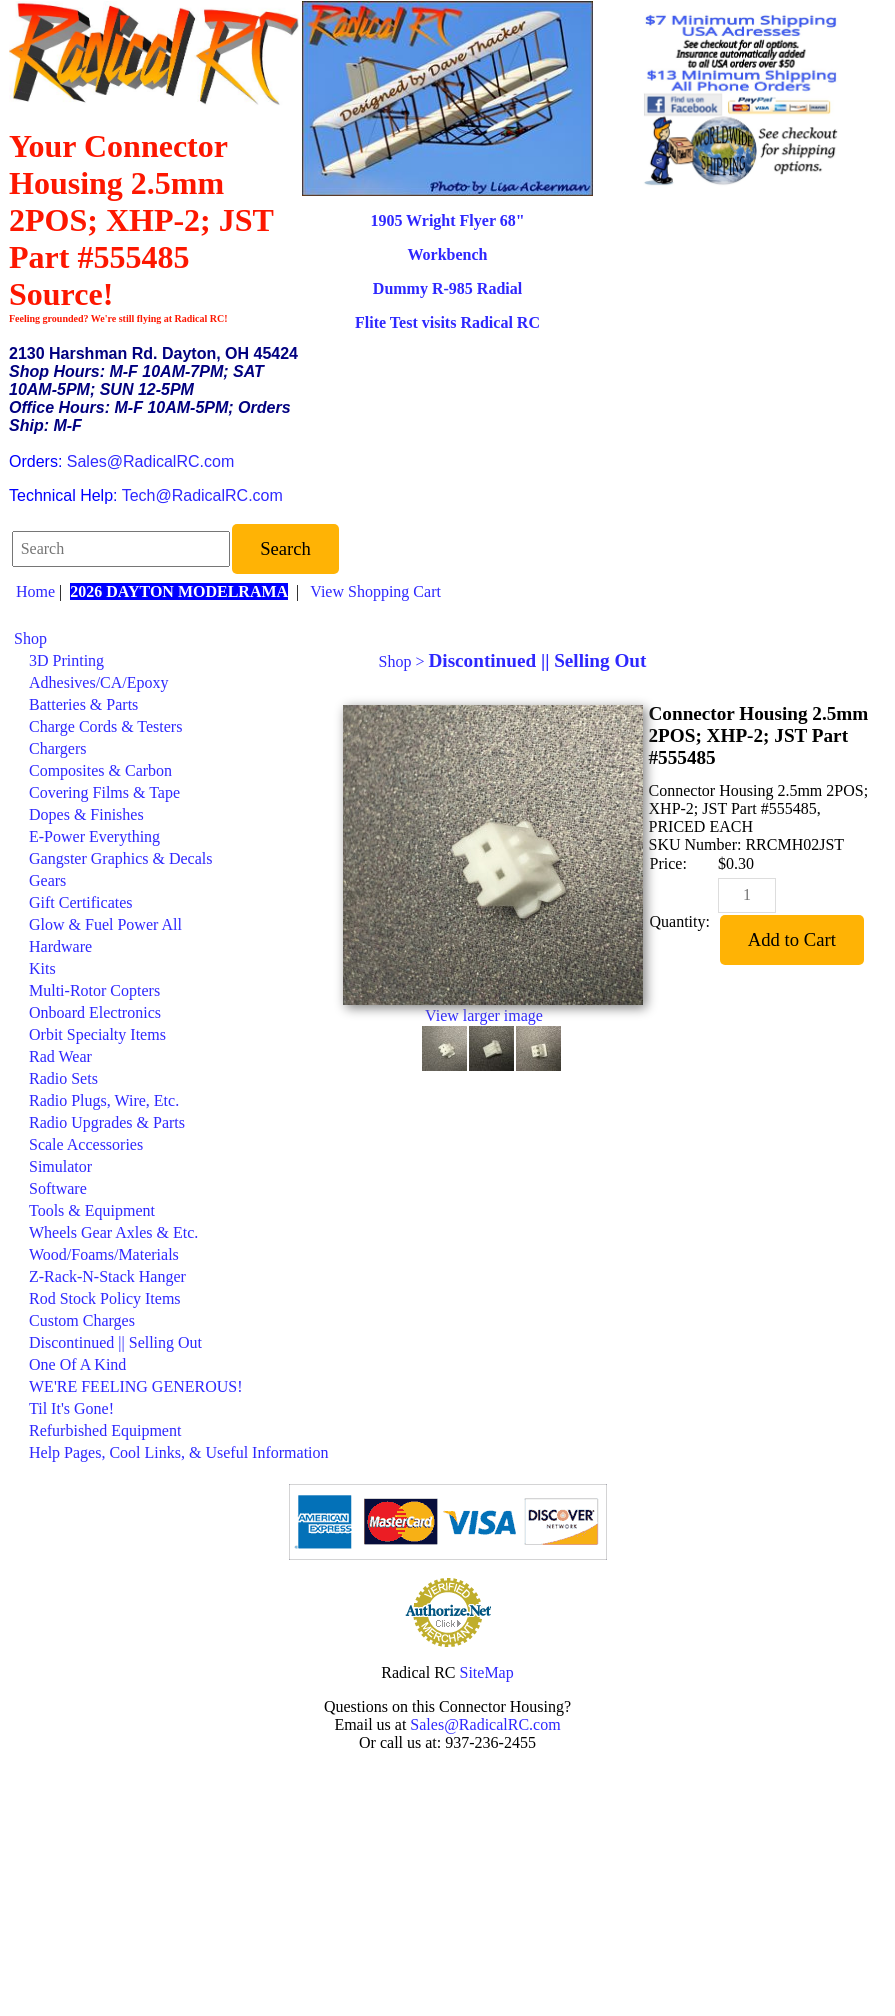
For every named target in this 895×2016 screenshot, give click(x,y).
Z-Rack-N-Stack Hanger (107, 1276)
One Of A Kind (77, 1364)
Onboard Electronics (95, 1012)
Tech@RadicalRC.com (202, 495)
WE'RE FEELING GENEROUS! (136, 1386)
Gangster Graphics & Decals (121, 858)
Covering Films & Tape (104, 792)
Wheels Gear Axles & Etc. (113, 1232)
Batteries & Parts (83, 704)
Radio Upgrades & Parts (107, 1122)
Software (58, 1188)
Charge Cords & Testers (105, 726)
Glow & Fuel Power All (105, 924)
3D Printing (66, 660)
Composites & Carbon (100, 770)
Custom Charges (82, 1320)
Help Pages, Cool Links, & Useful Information (179, 1452)
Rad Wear (60, 1056)
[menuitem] (171, 639)
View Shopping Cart (375, 591)
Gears (47, 880)
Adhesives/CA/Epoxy (99, 682)
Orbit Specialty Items (97, 1034)
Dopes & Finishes (86, 814)
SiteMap (487, 1672)
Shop (30, 638)
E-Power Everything (94, 836)
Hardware (60, 946)
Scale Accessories (86, 1144)
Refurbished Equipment (105, 1430)
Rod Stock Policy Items (105, 1298)
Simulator (60, 1166)
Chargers (57, 748)
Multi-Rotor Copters (94, 990)
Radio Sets (63, 1078)
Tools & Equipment (92, 1210)
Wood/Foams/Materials (104, 1254)
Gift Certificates (81, 902)
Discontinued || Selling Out (115, 1342)
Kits (42, 968)
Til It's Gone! (71, 1408)
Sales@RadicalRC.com (150, 461)
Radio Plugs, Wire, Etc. (104, 1100)
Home (35, 591)
